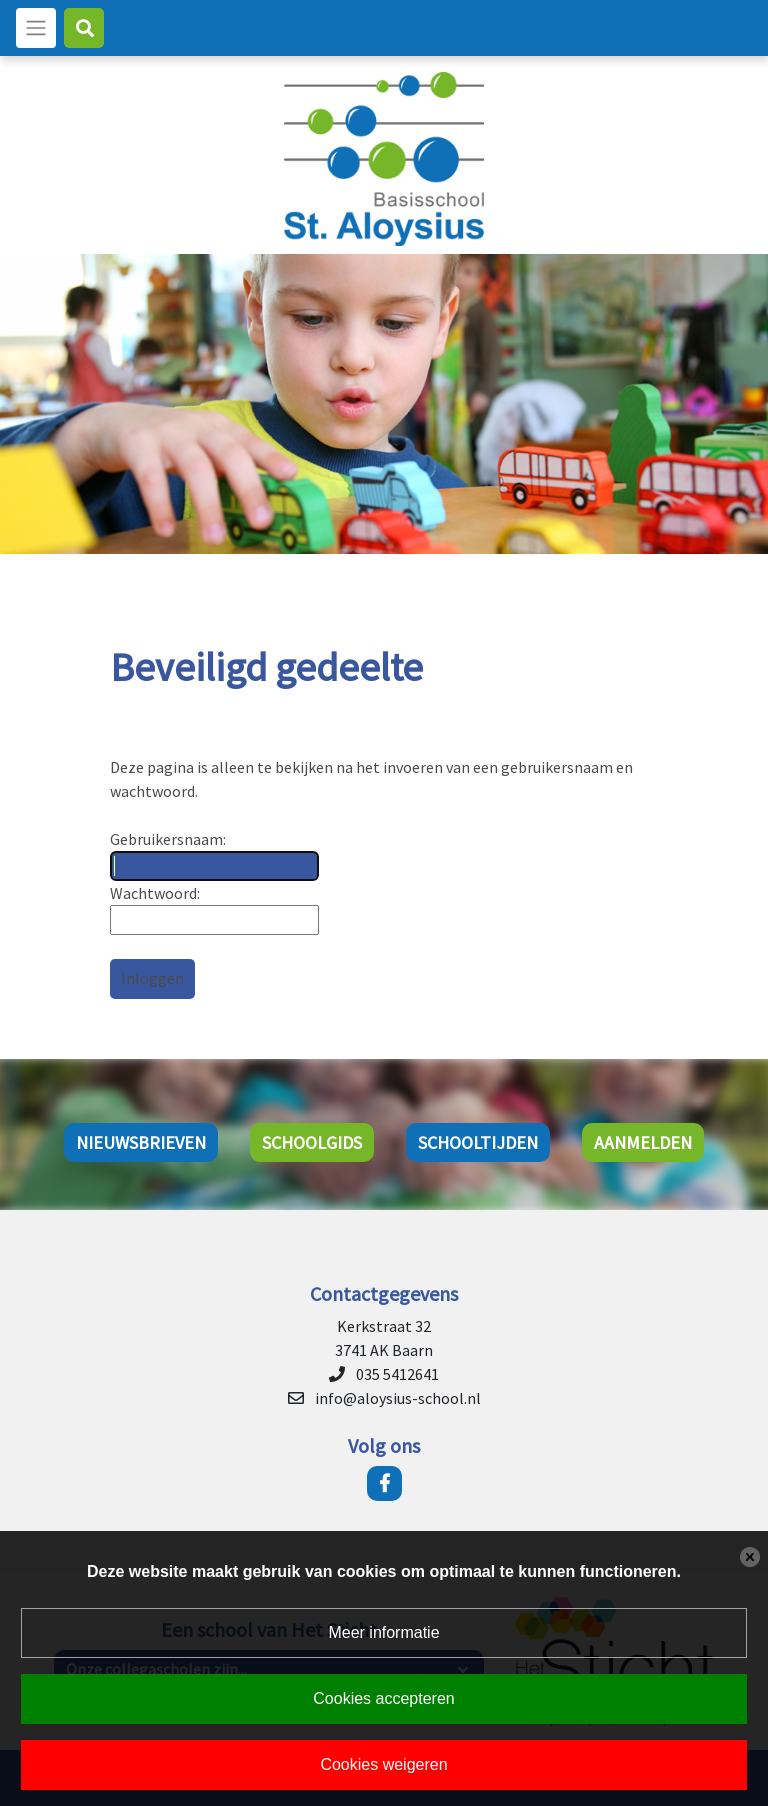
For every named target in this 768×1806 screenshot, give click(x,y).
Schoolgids (312, 1142)
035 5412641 (397, 1374)
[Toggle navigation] (36, 28)
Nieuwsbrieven (141, 1142)
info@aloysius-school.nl (398, 1398)
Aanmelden (643, 1142)
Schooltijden (478, 1142)
